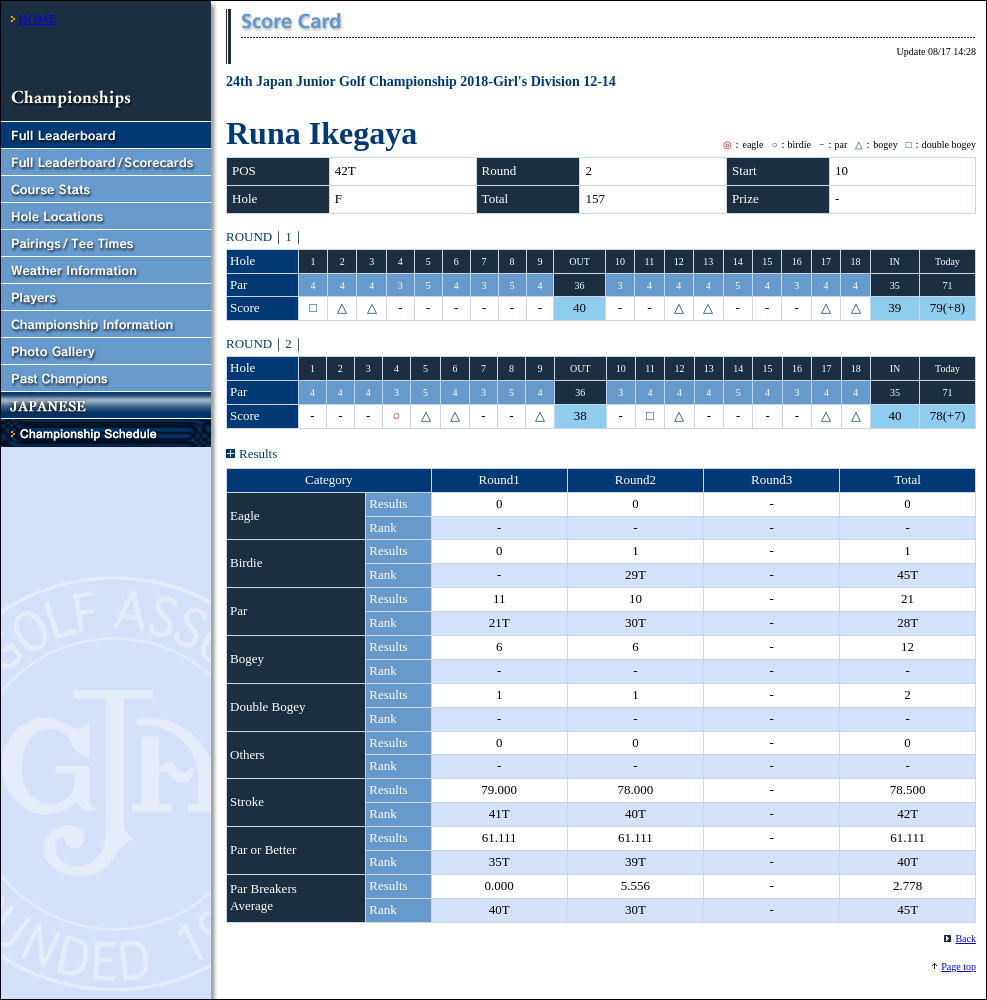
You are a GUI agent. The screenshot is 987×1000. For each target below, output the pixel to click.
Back (965, 938)
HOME (37, 18)
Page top (958, 966)
